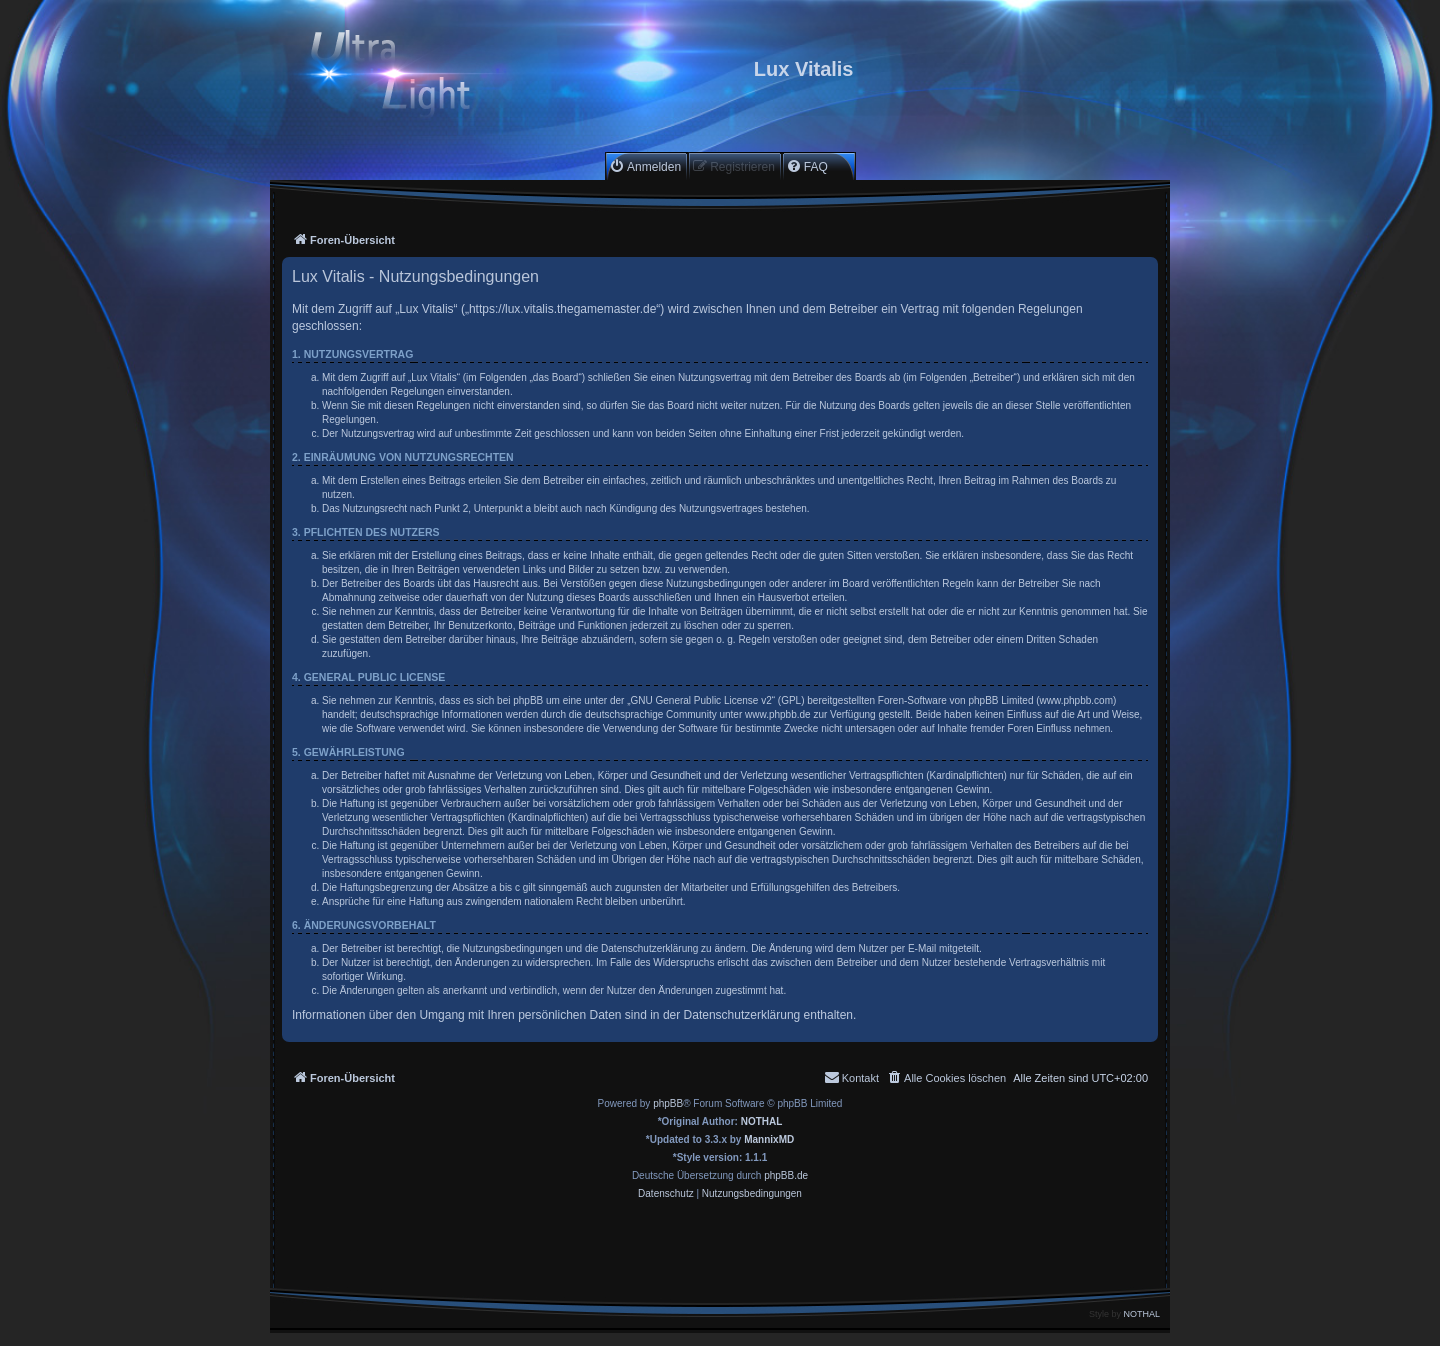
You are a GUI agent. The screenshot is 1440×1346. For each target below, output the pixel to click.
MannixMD (769, 1139)
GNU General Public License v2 (701, 700)
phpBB (668, 1103)
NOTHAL (762, 1121)
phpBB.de (786, 1175)
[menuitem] (645, 166)
